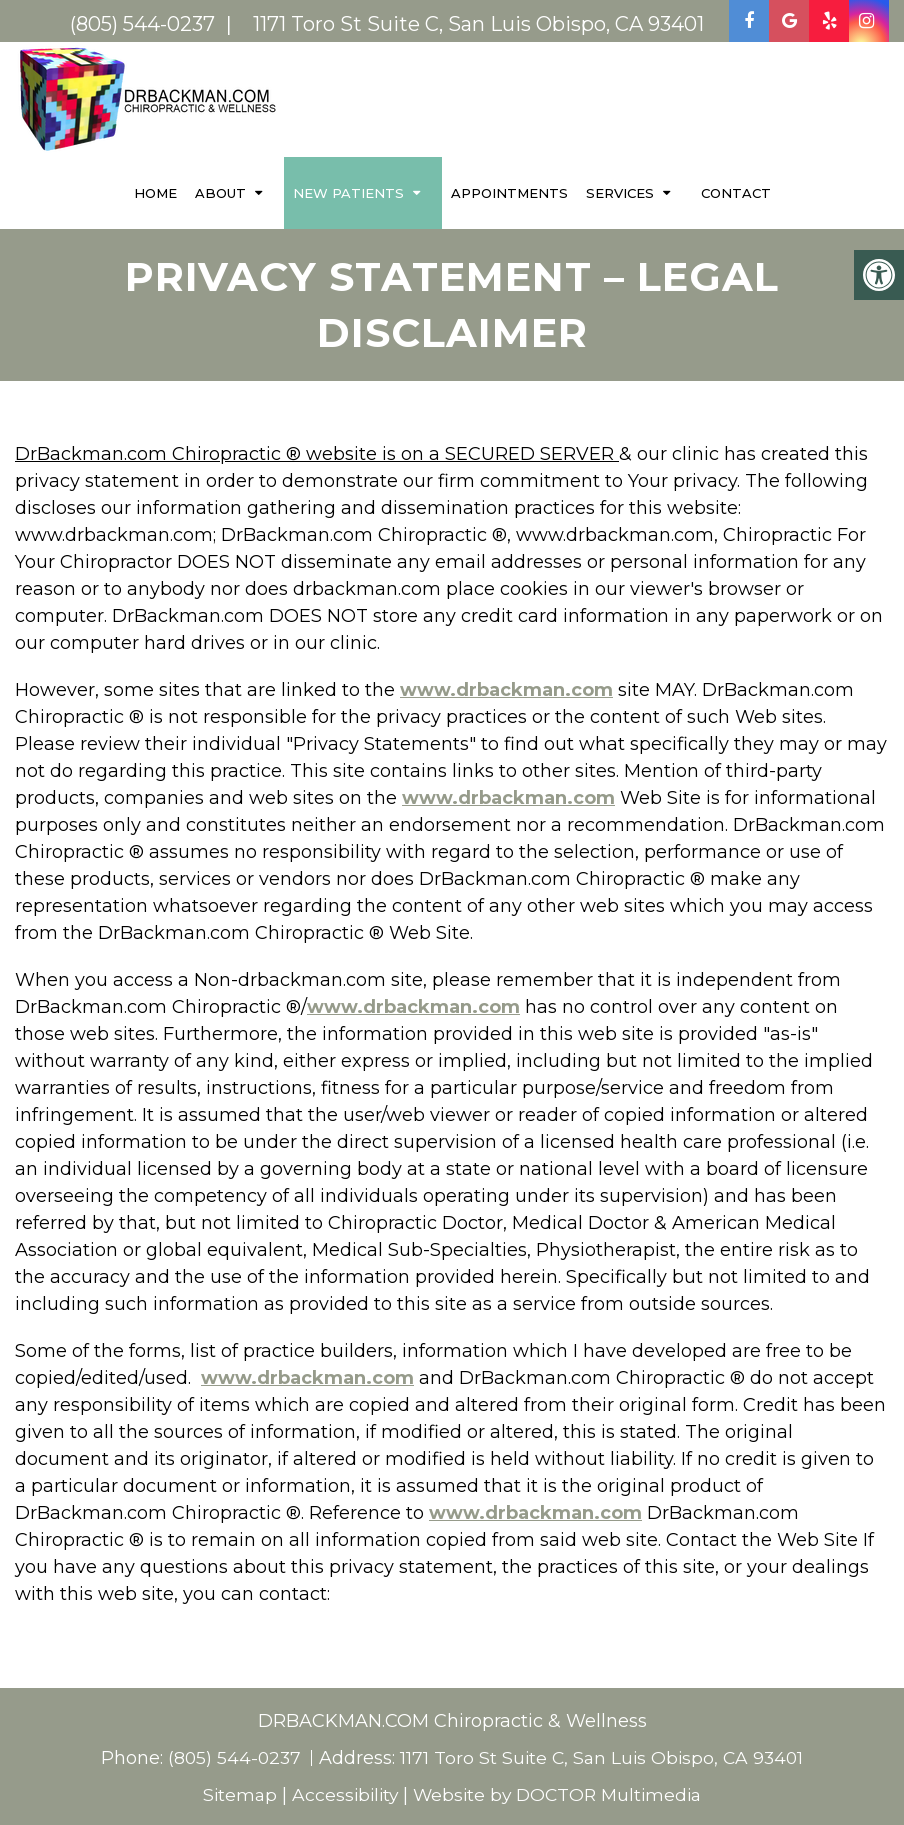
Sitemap (233, 1794)
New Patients (348, 192)
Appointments (509, 192)
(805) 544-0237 (231, 1757)
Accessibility (341, 1794)
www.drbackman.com (506, 689)
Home (155, 192)
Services (620, 192)
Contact (736, 192)
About (220, 192)
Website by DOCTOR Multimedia (560, 1794)
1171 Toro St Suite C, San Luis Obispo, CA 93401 (603, 1757)
